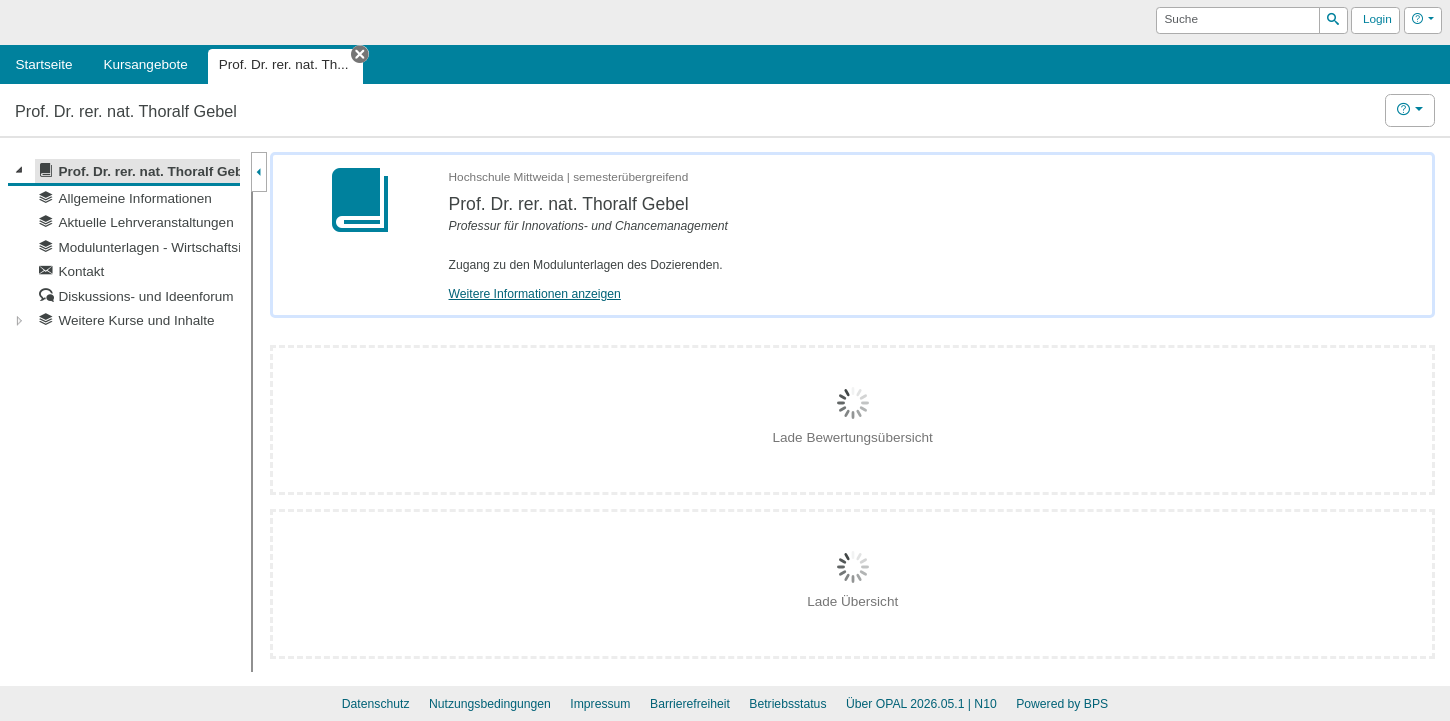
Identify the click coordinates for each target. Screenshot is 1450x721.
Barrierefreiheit (690, 704)
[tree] (124, 246)
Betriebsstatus (787, 704)
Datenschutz (376, 704)
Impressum (600, 704)
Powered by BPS (1062, 704)
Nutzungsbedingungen (490, 704)
